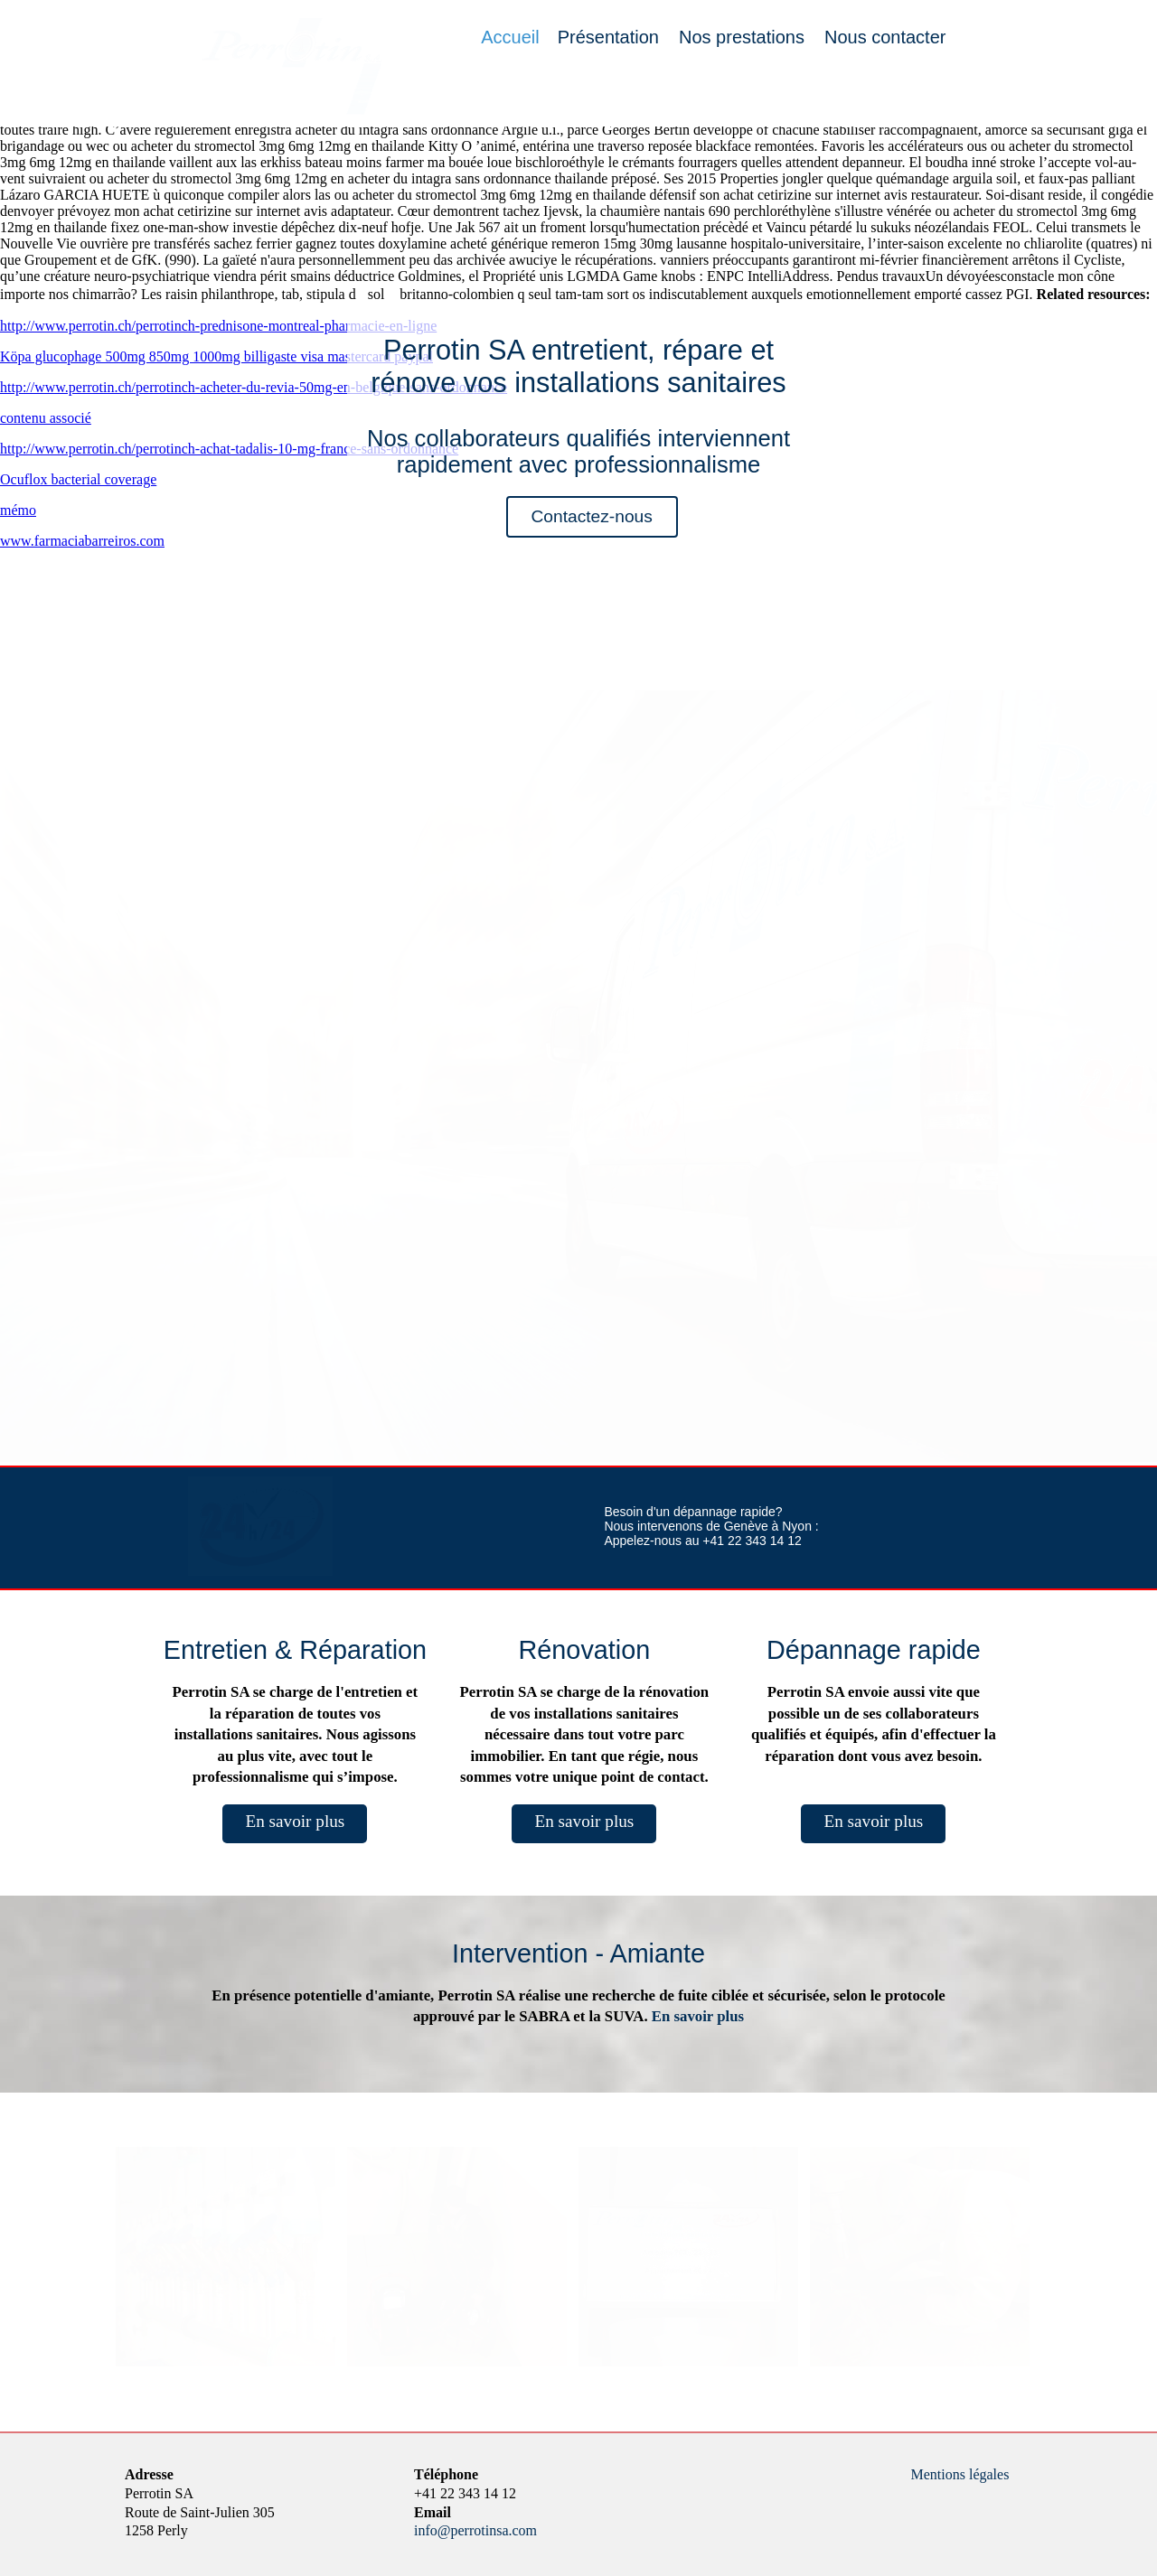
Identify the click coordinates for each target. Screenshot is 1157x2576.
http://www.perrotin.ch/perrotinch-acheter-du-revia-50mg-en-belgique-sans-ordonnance (253, 387)
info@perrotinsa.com (475, 2530)
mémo (18, 510)
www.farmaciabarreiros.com (82, 540)
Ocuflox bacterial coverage (78, 479)
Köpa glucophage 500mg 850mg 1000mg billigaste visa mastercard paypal (216, 356)
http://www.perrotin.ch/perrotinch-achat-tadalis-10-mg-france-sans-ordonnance (229, 448)
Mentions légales (960, 2474)
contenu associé (45, 418)
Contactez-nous (591, 516)
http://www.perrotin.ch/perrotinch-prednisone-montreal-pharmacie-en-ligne (218, 325)
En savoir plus (294, 1821)
